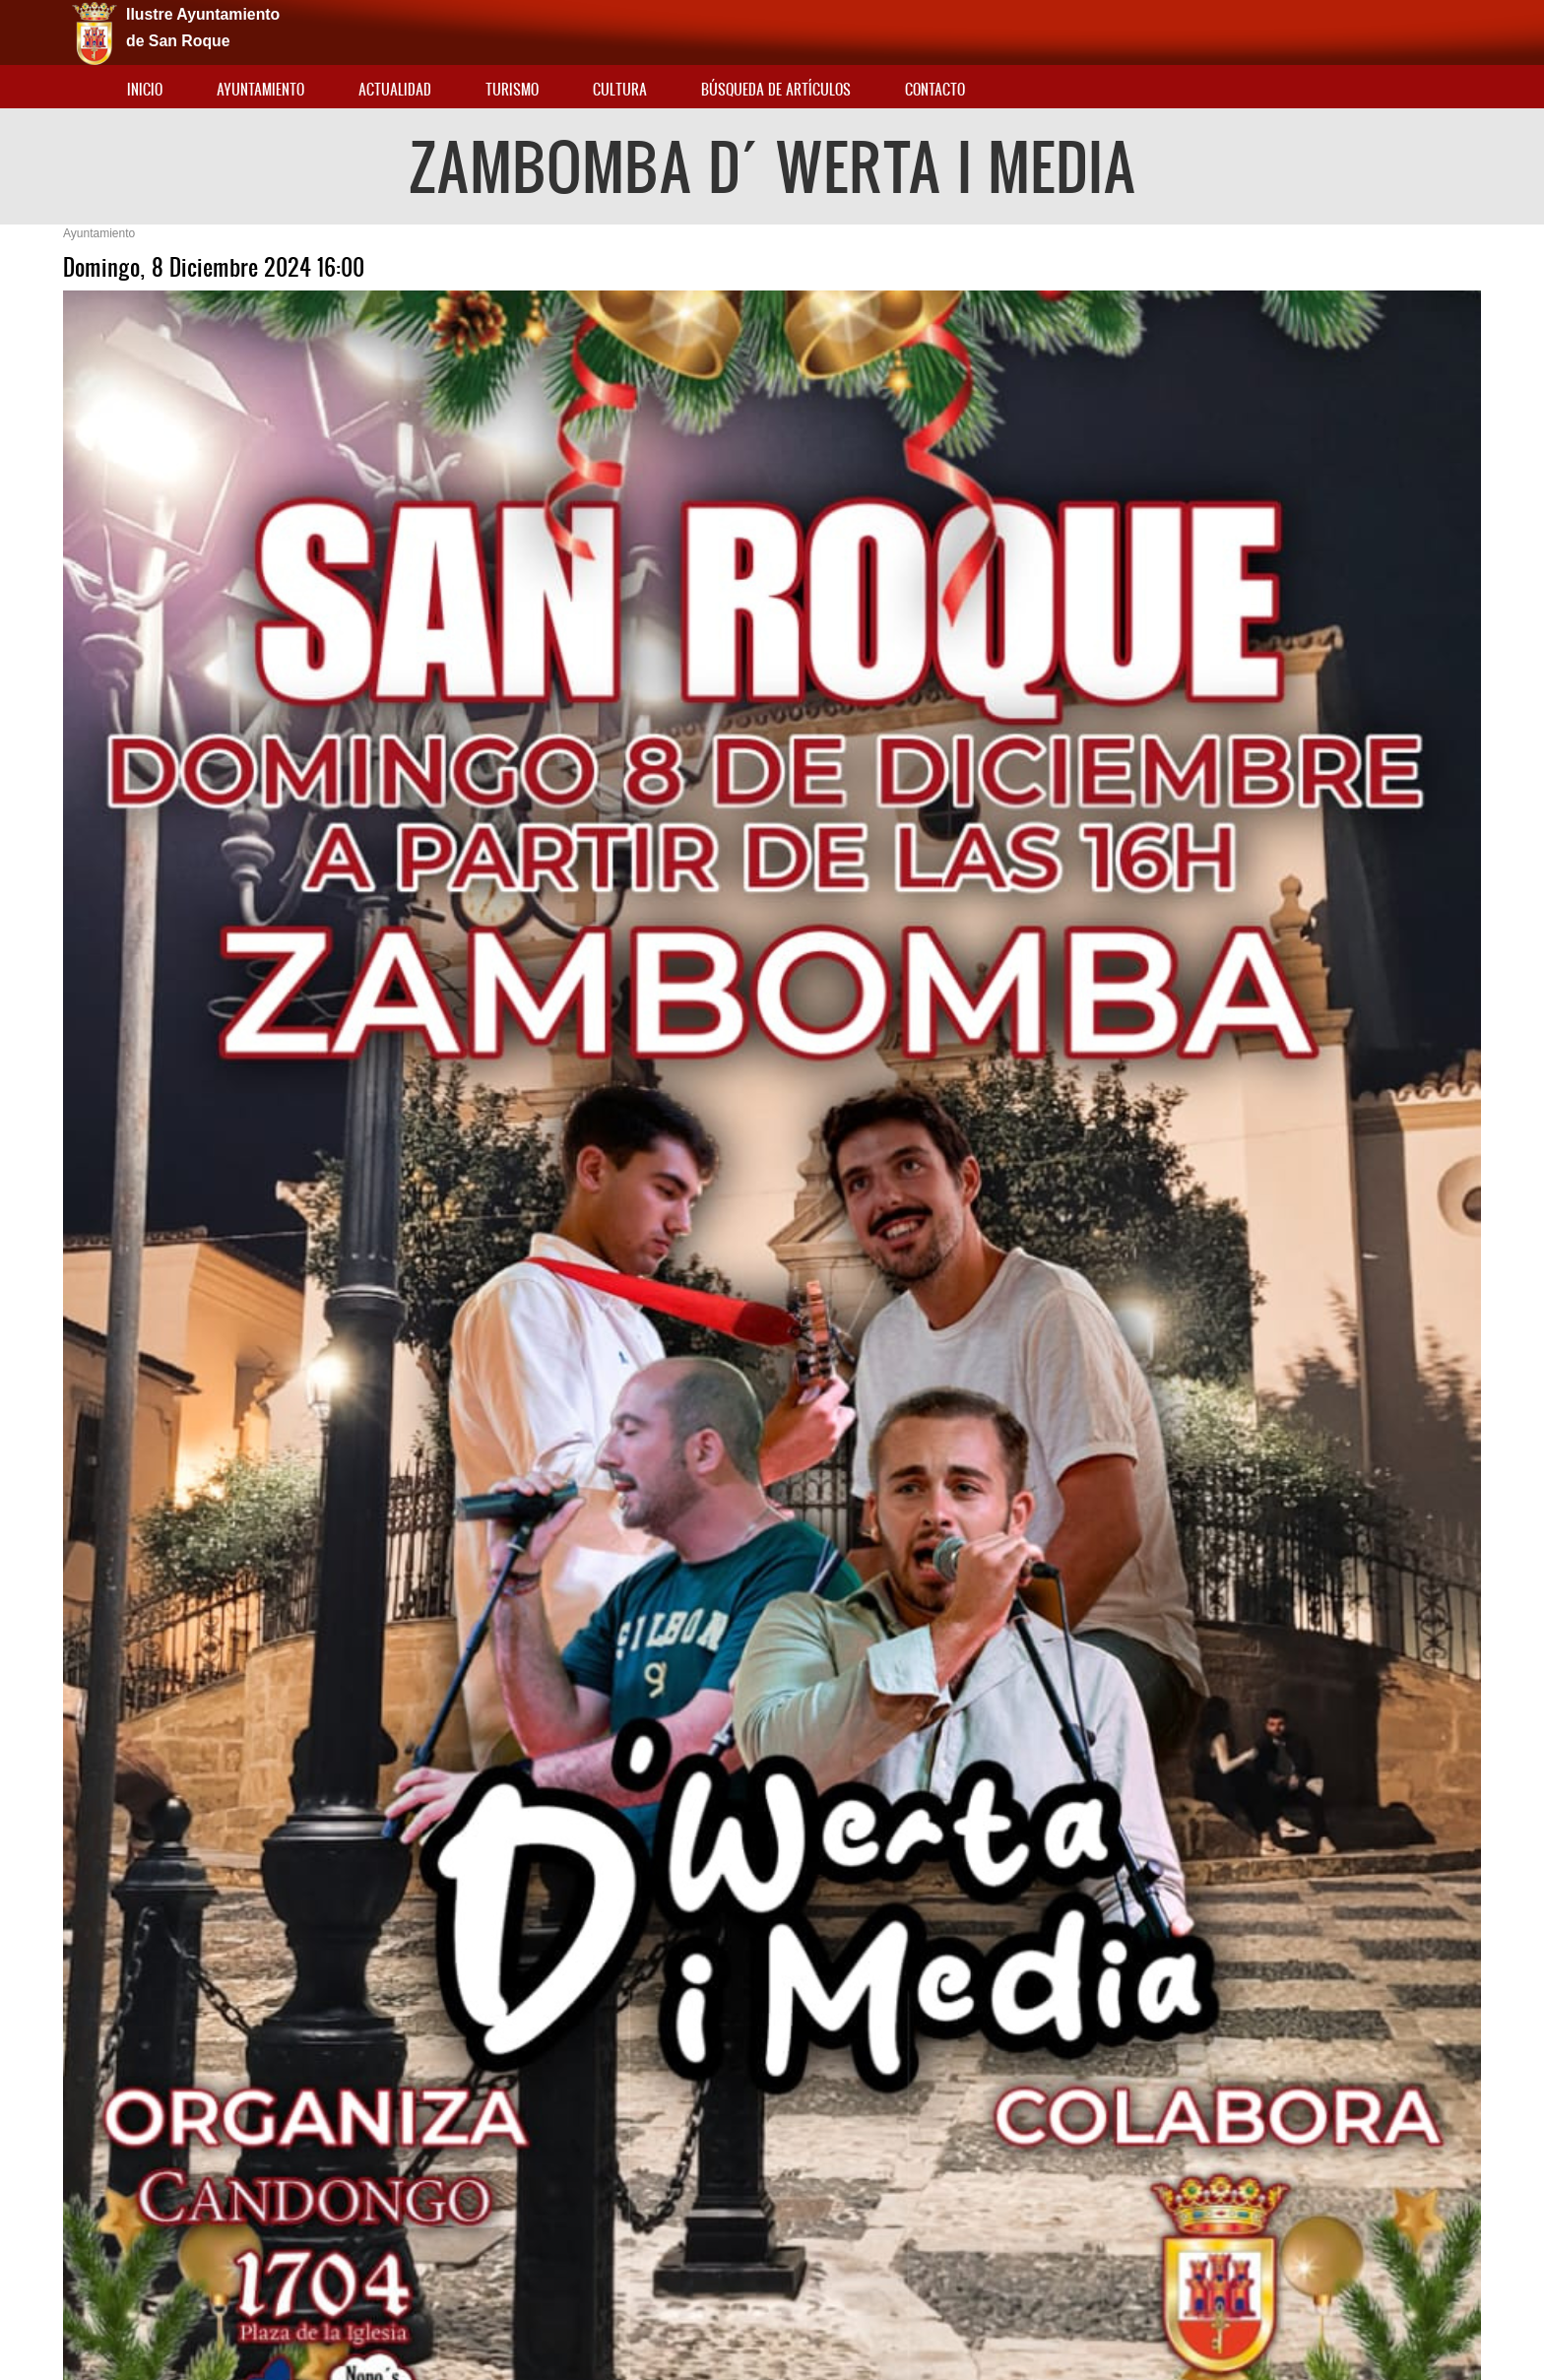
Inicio (144, 89)
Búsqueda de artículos (776, 89)
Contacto (935, 89)
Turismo (512, 89)
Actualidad (394, 89)
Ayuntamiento (260, 89)
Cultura (620, 89)
